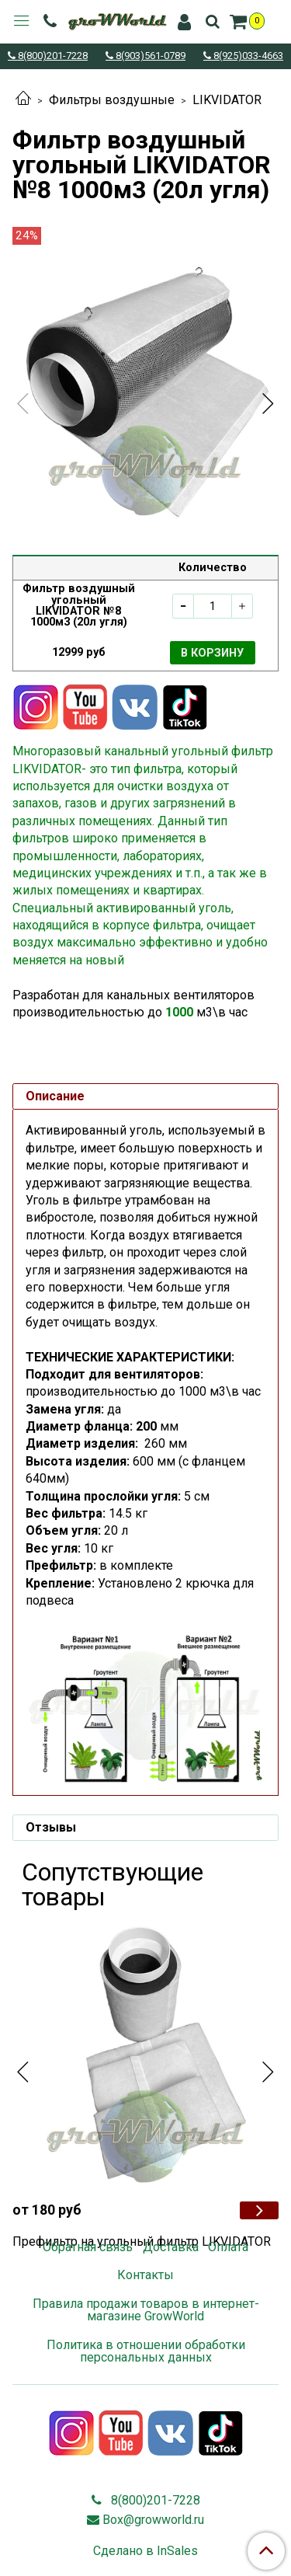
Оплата (228, 2247)
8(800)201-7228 (52, 56)
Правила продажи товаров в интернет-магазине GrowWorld (146, 2309)
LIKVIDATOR (227, 99)
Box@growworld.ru (153, 2519)
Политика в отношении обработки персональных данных (146, 2351)
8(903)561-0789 (149, 56)
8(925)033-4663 (247, 56)
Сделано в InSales (145, 2551)
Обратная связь (88, 2247)
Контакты (145, 2275)
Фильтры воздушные (112, 99)
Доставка (171, 2247)
